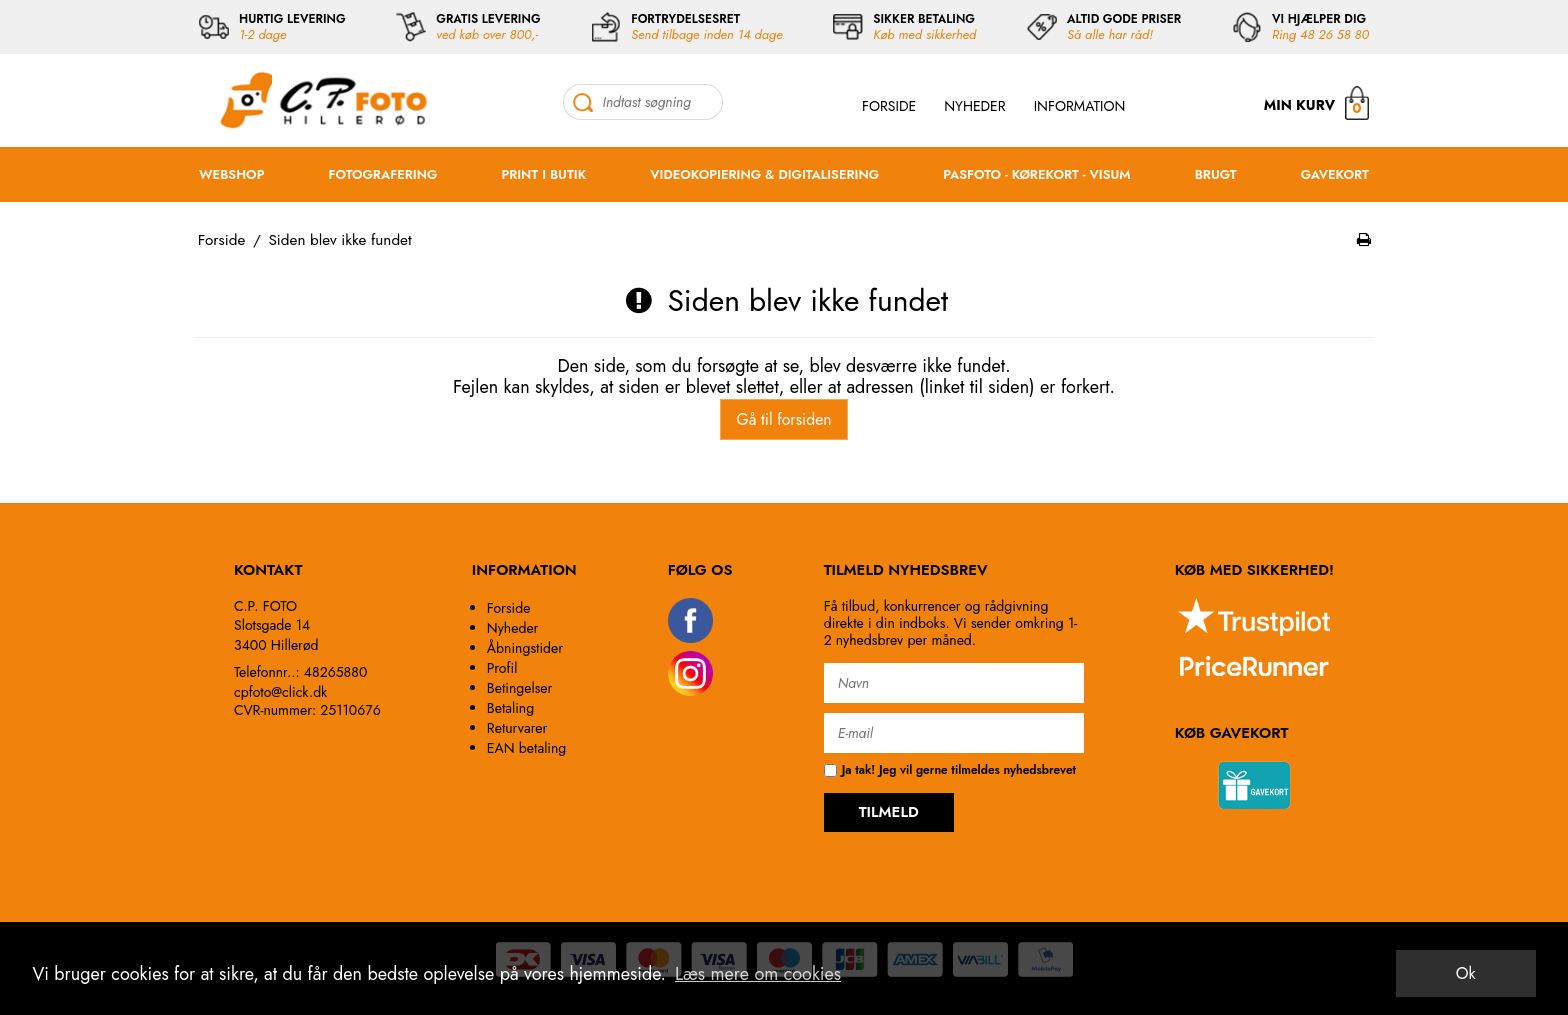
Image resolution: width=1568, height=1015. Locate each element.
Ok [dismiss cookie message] (1466, 973)
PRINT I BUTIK (543, 174)
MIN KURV (1316, 102)
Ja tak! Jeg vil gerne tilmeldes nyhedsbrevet (950, 770)
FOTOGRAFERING (383, 174)
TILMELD (889, 812)
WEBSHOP (231, 174)
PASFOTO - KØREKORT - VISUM (1036, 174)
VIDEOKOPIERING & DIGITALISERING (764, 174)
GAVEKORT (1335, 174)
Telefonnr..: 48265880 (300, 672)
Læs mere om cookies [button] (758, 974)
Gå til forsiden (783, 419)
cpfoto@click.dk (280, 692)
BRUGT (1216, 174)
